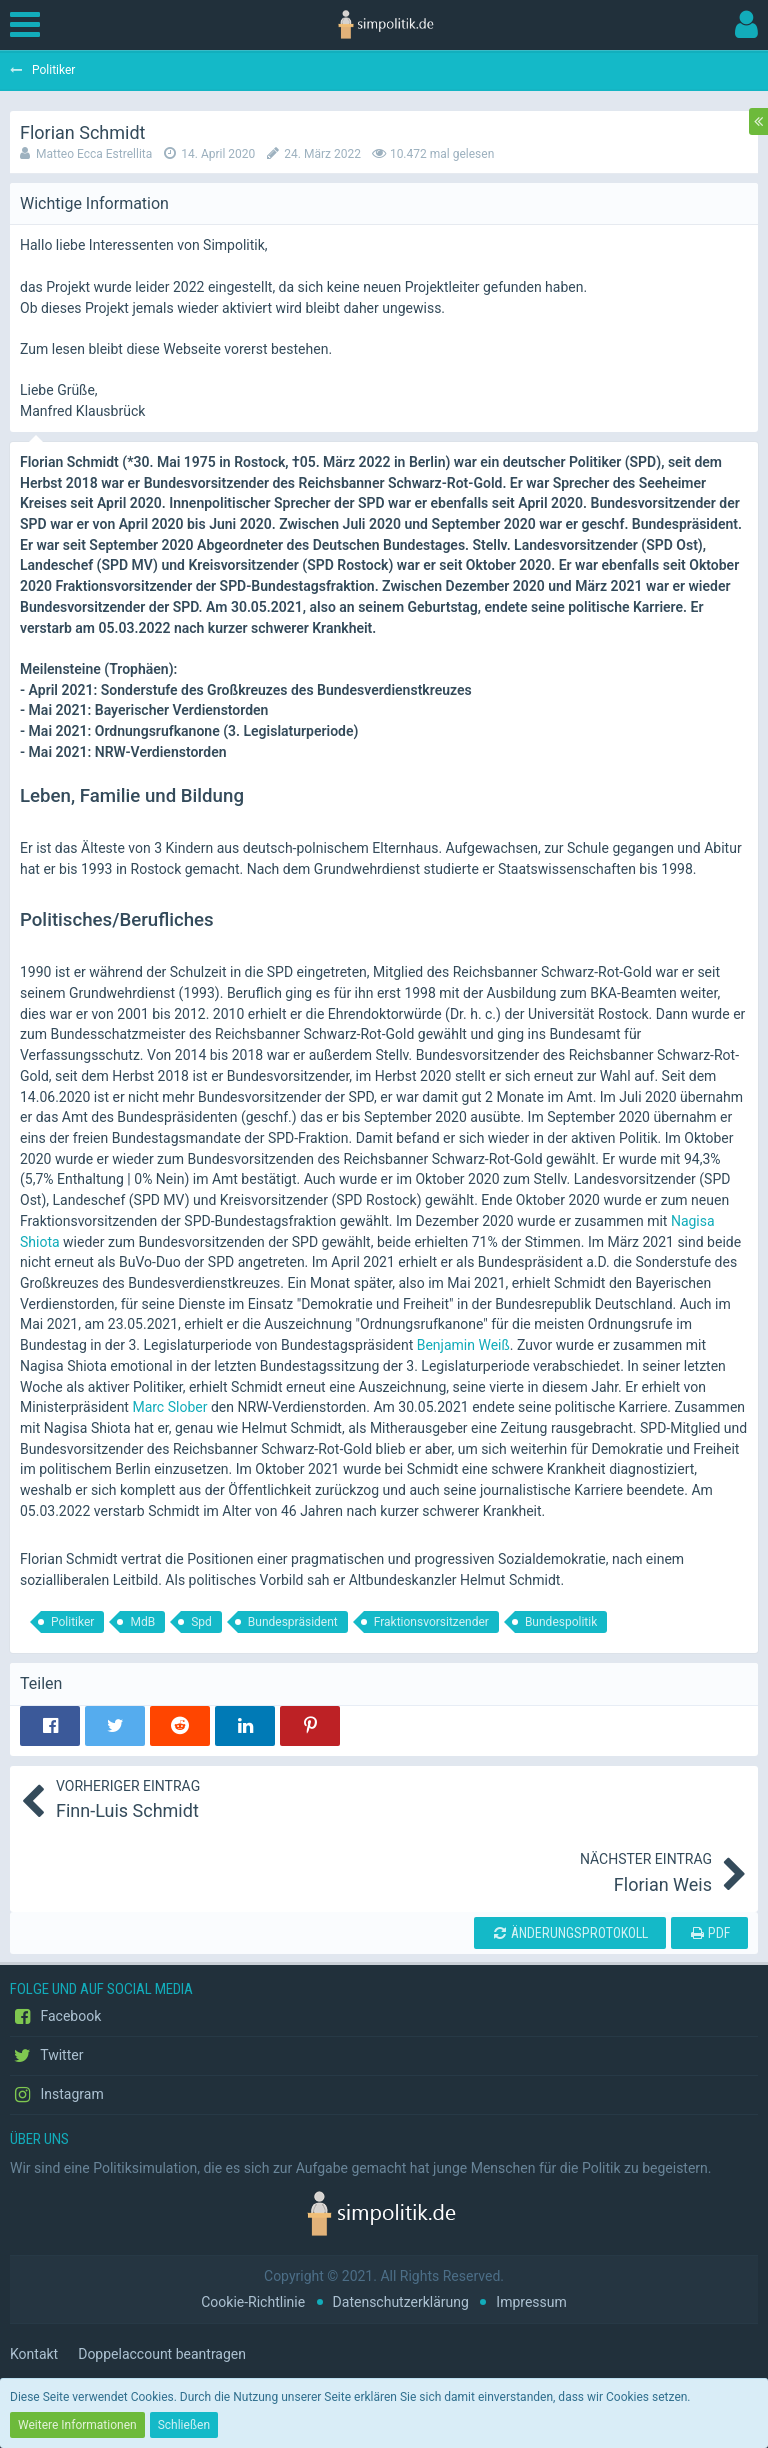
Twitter (46, 2056)
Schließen (184, 2425)
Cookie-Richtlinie (253, 2302)
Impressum (531, 2302)
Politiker (72, 1622)
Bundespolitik (561, 1622)
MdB (142, 1622)
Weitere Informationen (77, 2425)
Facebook (55, 2017)
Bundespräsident (293, 1622)
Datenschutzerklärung (401, 2302)
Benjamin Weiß (463, 1345)
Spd (201, 1622)
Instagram (57, 2095)
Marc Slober (169, 1407)
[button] (30, 25)
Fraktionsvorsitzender (431, 1622)
